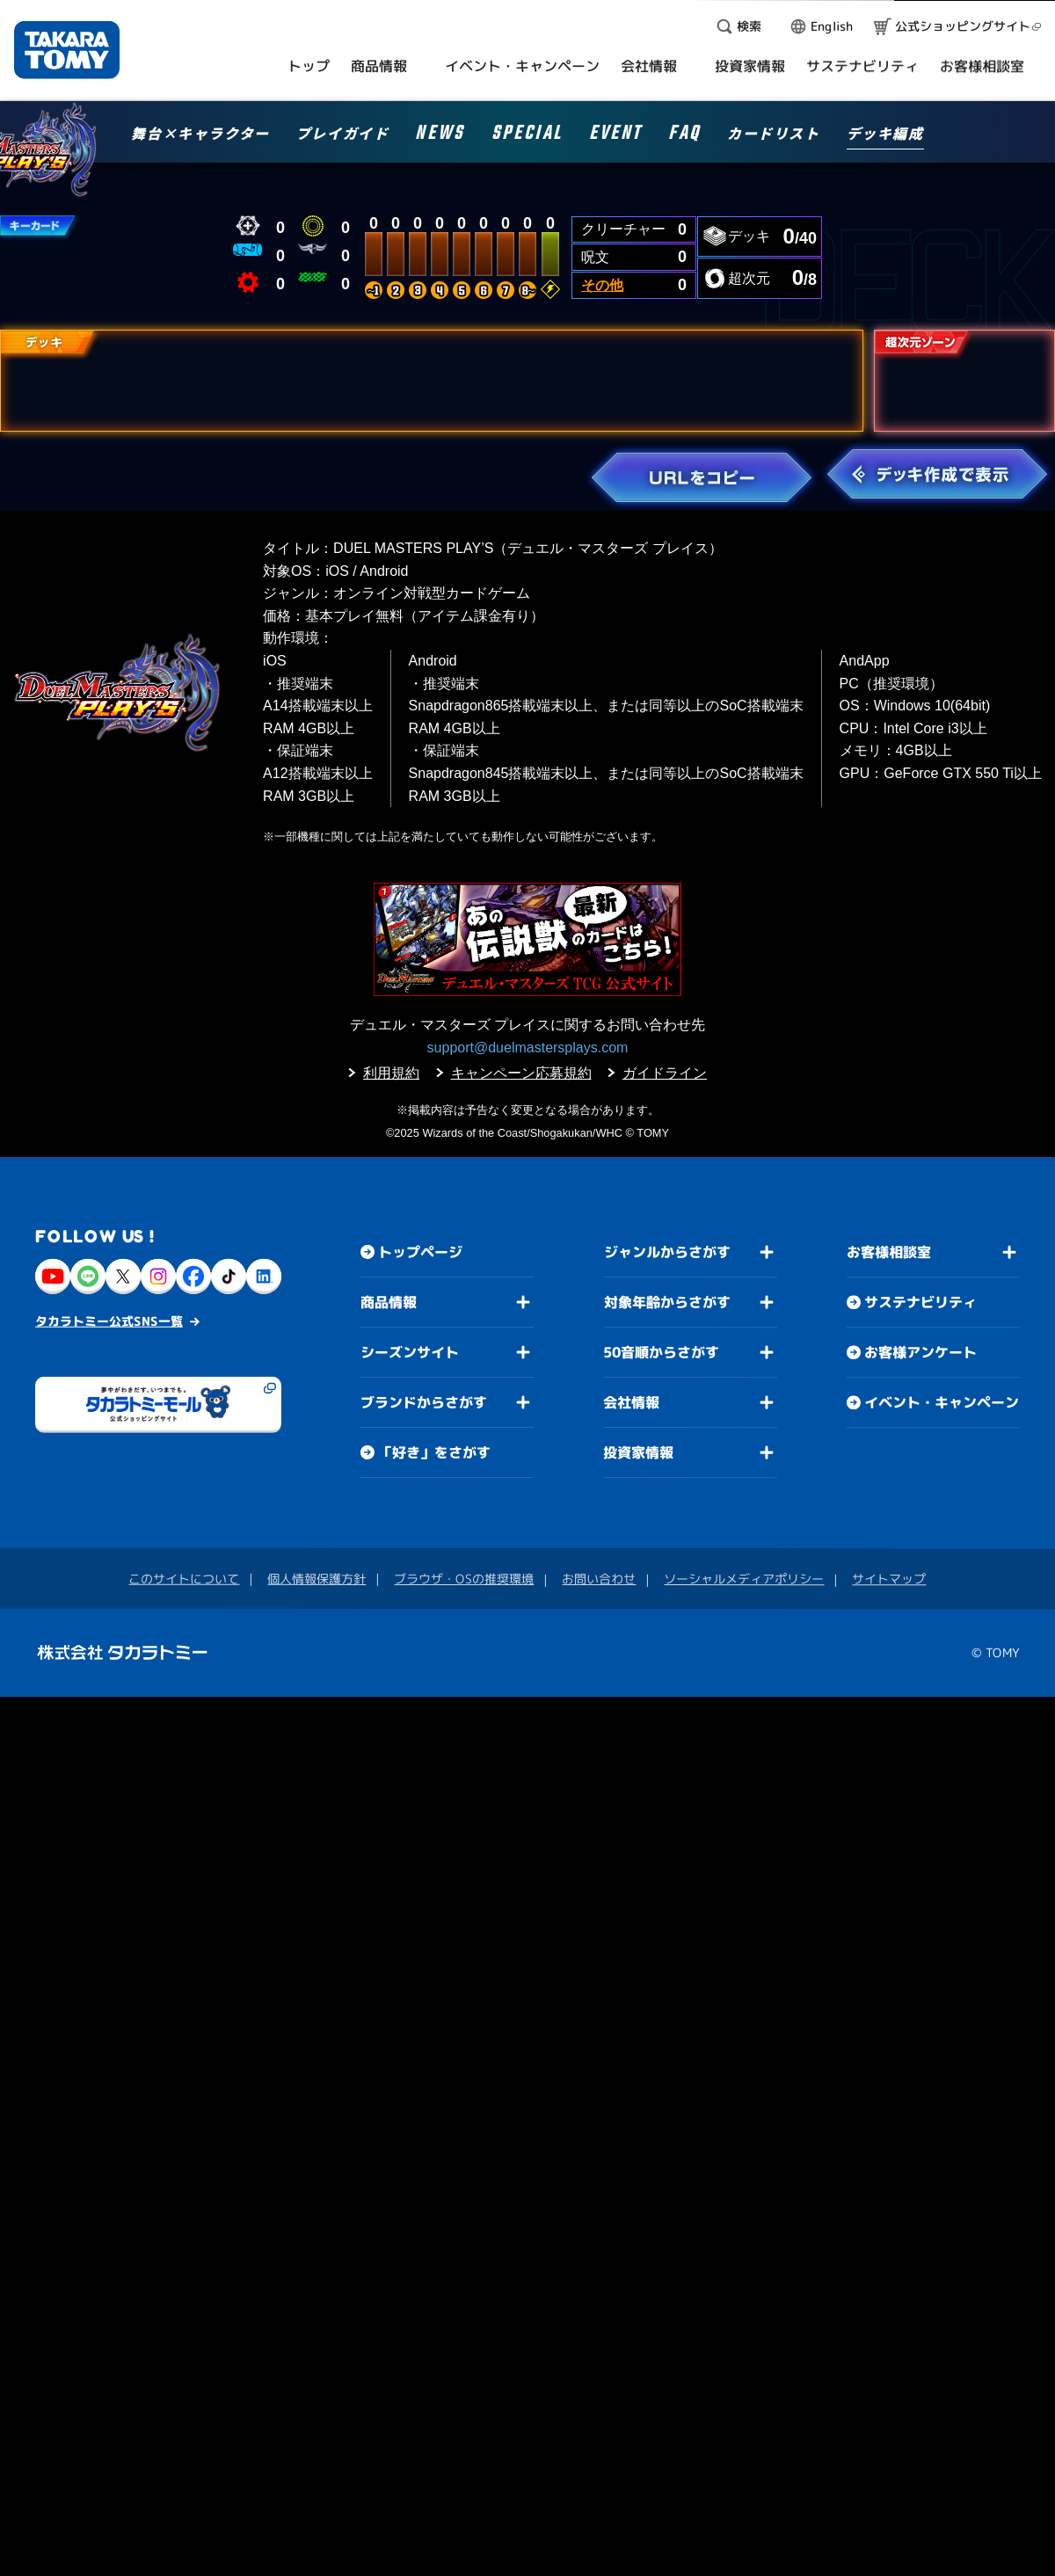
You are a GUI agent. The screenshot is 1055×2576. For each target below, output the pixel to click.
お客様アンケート (920, 1353)
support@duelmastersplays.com (528, 1047)
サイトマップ (889, 1579)
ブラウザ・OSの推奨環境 (464, 1578)
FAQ (684, 136)
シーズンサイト (409, 1352)
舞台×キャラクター (200, 134)
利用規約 (391, 1073)
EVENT (615, 136)
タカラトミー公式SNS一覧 (109, 1321)
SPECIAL (527, 136)
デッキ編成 (885, 134)
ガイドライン (664, 1073)
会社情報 (631, 1402)
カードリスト (773, 134)
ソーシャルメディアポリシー (744, 1578)
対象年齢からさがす (667, 1302)
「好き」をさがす (434, 1452)
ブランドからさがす (423, 1402)
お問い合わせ (599, 1578)
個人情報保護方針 (316, 1578)
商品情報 (388, 1302)
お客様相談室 (889, 1253)
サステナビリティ (920, 1303)
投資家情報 (638, 1452)
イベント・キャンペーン (941, 1403)
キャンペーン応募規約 (521, 1073)
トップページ (420, 1252)
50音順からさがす (661, 1352)
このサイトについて (183, 1578)
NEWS (439, 136)
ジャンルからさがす (667, 1252)
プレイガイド (342, 134)
